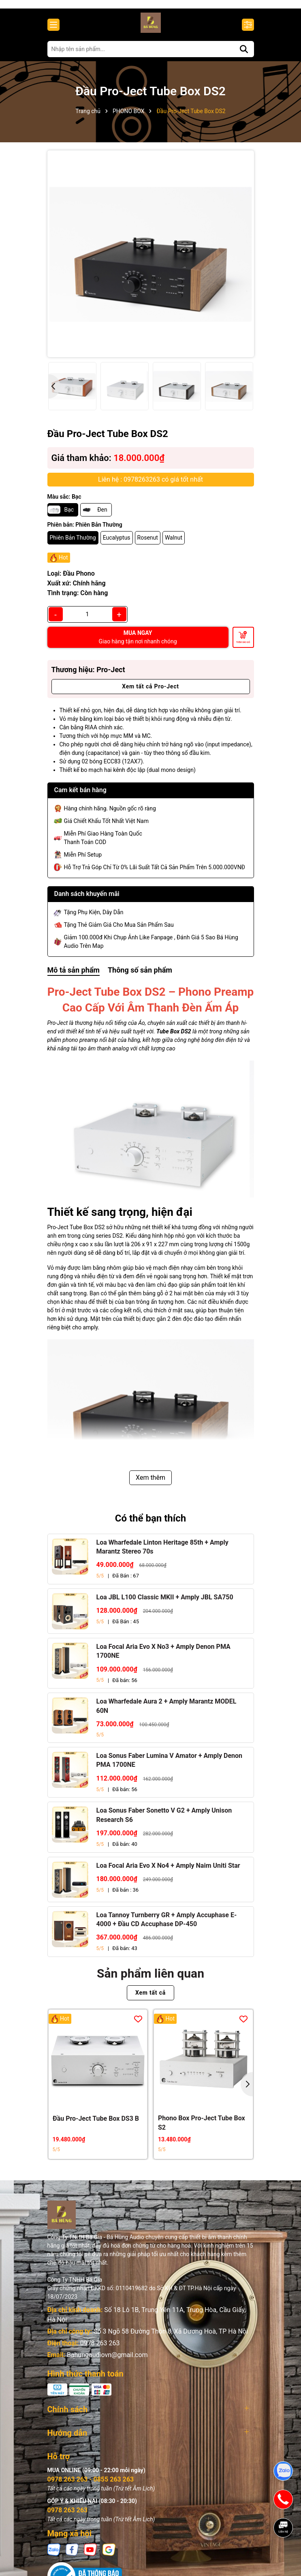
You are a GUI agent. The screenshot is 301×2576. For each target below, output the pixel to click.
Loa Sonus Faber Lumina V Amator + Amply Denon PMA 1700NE (169, 1767)
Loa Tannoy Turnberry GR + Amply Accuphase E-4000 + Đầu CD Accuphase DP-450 (166, 1926)
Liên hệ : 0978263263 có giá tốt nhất (150, 486)
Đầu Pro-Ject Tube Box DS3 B (96, 2125)
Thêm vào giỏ (243, 649)
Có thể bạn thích (150, 1525)
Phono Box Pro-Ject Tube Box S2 (201, 2130)
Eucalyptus (116, 544)
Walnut (173, 544)
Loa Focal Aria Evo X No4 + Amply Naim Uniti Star (168, 1872)
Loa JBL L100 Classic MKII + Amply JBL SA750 (164, 1604)
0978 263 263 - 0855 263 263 (90, 2486)
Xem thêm (150, 1485)
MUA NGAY (138, 644)
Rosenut (147, 544)
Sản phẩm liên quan (150, 1981)
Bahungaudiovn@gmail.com (107, 2362)
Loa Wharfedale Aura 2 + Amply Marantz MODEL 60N (166, 1713)
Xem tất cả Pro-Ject (150, 693)
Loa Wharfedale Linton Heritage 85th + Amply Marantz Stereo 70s (162, 1553)
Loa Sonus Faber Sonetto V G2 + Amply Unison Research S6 (164, 1822)
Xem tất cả (150, 2000)
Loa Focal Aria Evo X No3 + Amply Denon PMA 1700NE (163, 1658)
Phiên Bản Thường (73, 544)
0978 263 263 (100, 2350)
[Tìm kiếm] (244, 56)
